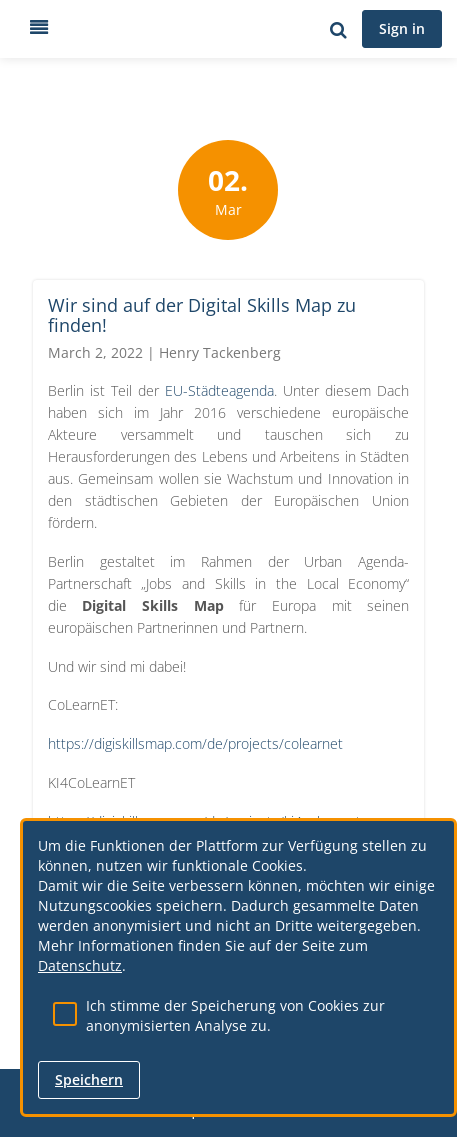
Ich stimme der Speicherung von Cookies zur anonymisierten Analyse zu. (235, 1015)
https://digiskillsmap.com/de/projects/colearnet (195, 743)
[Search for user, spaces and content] (338, 29)
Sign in (402, 28)
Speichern (89, 1079)
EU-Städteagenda (219, 390)
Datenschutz (80, 965)
